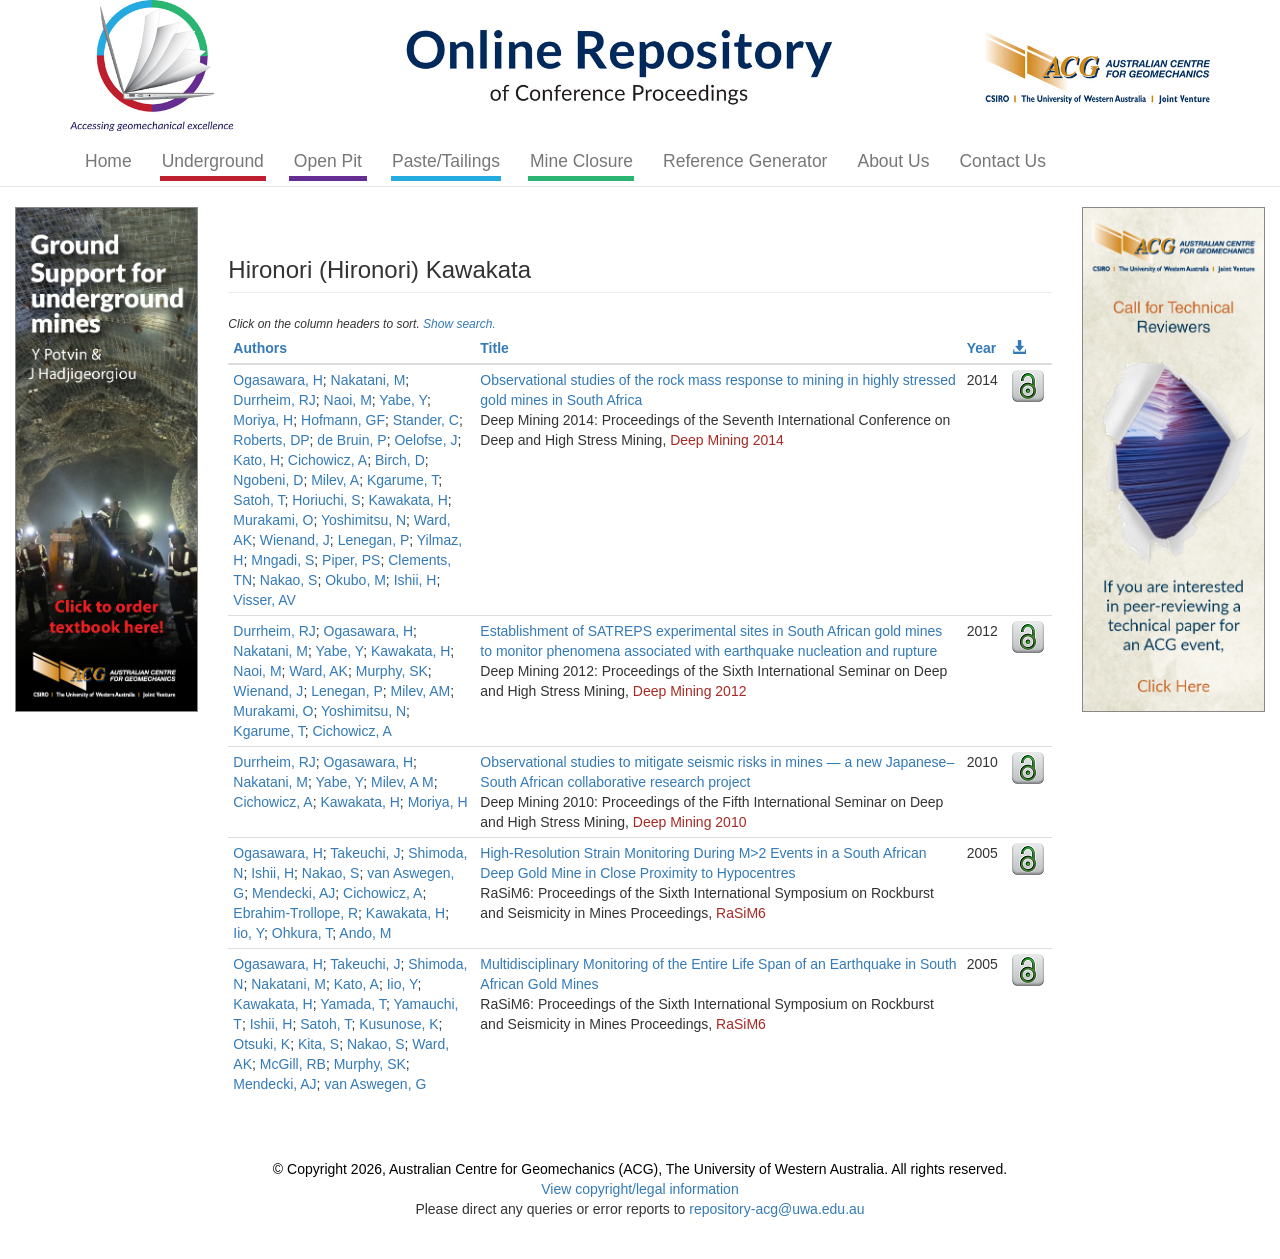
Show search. (459, 324)
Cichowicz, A (327, 460)
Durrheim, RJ (274, 400)
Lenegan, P (374, 540)
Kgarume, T (402, 480)
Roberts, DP (271, 440)
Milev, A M (402, 782)
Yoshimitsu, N (363, 520)
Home (108, 161)
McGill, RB (293, 1064)
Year (982, 348)
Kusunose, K (398, 1024)
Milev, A (335, 480)
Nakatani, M (368, 380)
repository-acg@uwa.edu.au (776, 1209)
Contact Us (1002, 161)
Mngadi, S (282, 560)
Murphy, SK (392, 671)
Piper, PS (351, 560)
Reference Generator (745, 161)
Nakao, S (289, 580)
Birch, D (400, 460)
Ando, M (365, 933)
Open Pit (328, 161)
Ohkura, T (302, 933)
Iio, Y (248, 933)
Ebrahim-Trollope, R (295, 913)
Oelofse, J (425, 440)
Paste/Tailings (446, 161)
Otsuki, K (261, 1044)
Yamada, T (353, 1004)
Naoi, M (348, 400)
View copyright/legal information (639, 1189)
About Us (893, 161)
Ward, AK (318, 671)
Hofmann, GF (343, 420)
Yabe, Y (403, 400)
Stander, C (426, 420)
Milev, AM (421, 691)
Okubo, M (355, 580)
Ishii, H (415, 580)
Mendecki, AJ (293, 893)
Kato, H (256, 460)
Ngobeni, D (268, 480)
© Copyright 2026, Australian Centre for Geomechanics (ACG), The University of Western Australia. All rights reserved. (640, 1169)
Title (494, 348)
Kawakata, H (407, 500)
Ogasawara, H (277, 380)
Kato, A (356, 984)
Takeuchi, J (365, 853)
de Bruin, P (351, 440)
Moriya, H (263, 420)
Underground (213, 161)
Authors (260, 348)
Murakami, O (273, 520)
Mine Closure (581, 161)
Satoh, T (258, 500)
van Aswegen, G (375, 1084)
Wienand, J (295, 540)
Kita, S (318, 1044)
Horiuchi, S (326, 500)
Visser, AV (264, 600)
